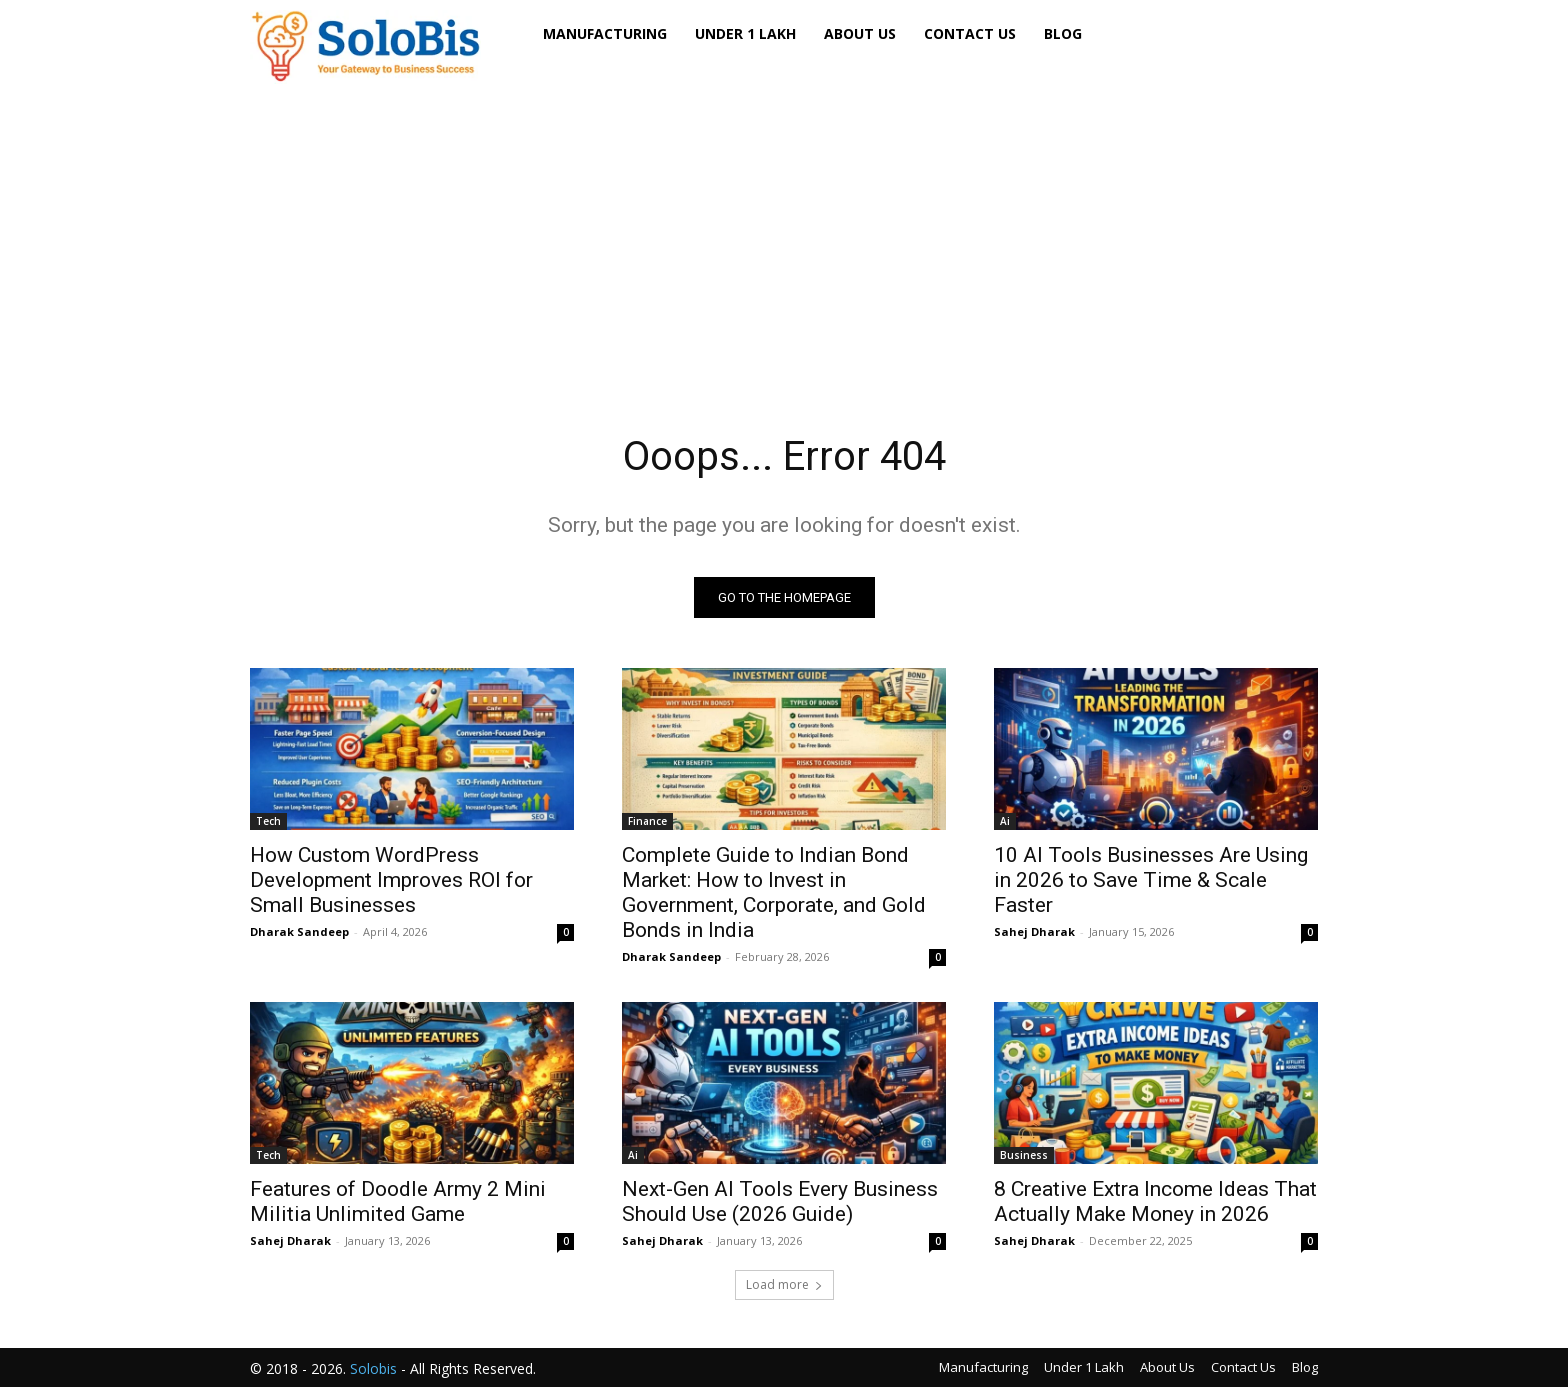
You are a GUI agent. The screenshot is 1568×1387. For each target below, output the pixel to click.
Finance (647, 821)
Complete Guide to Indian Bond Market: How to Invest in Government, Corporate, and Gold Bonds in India (774, 892)
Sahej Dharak (1034, 931)
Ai (1005, 821)
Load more (784, 1284)
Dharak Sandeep (299, 931)
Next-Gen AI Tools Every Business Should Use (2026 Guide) (780, 1201)
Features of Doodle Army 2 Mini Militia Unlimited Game (398, 1201)
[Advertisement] (784, 229)
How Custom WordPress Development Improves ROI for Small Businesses (391, 880)
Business (1024, 1155)
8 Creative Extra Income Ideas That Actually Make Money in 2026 (1155, 1201)
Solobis (373, 1368)
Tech (268, 821)
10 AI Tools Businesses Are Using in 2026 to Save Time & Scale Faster (1151, 880)
